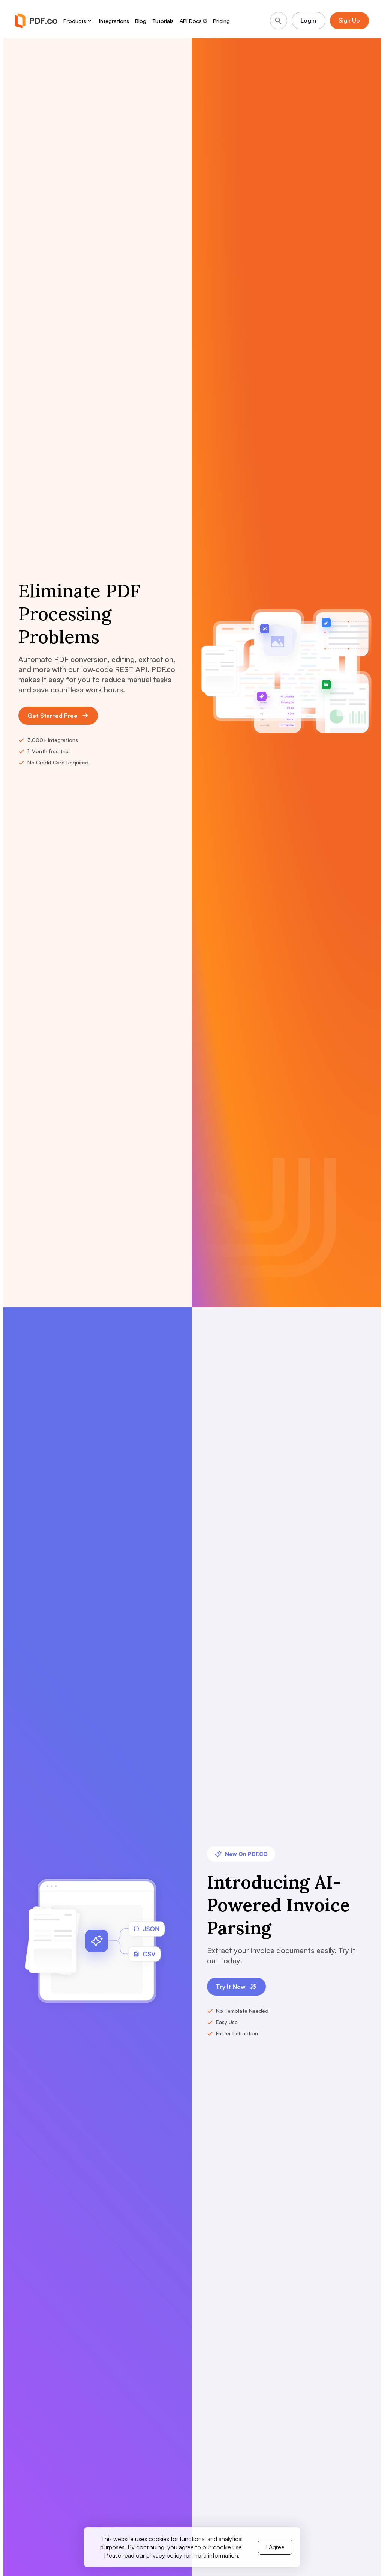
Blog (140, 21)
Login (307, 20)
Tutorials (163, 21)
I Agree (275, 2547)
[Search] (277, 20)
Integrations (114, 21)
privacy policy (164, 2555)
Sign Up (349, 20)
